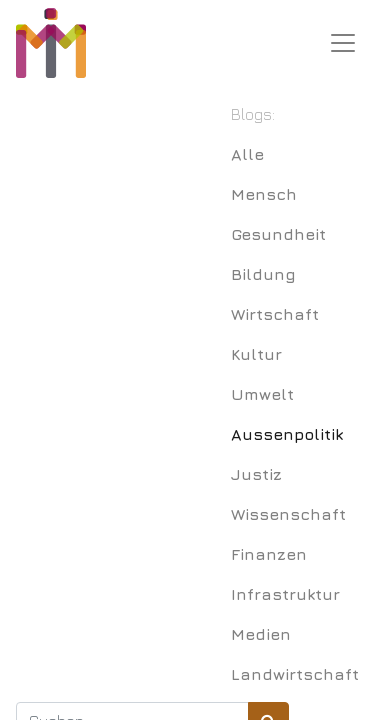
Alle (247, 154)
